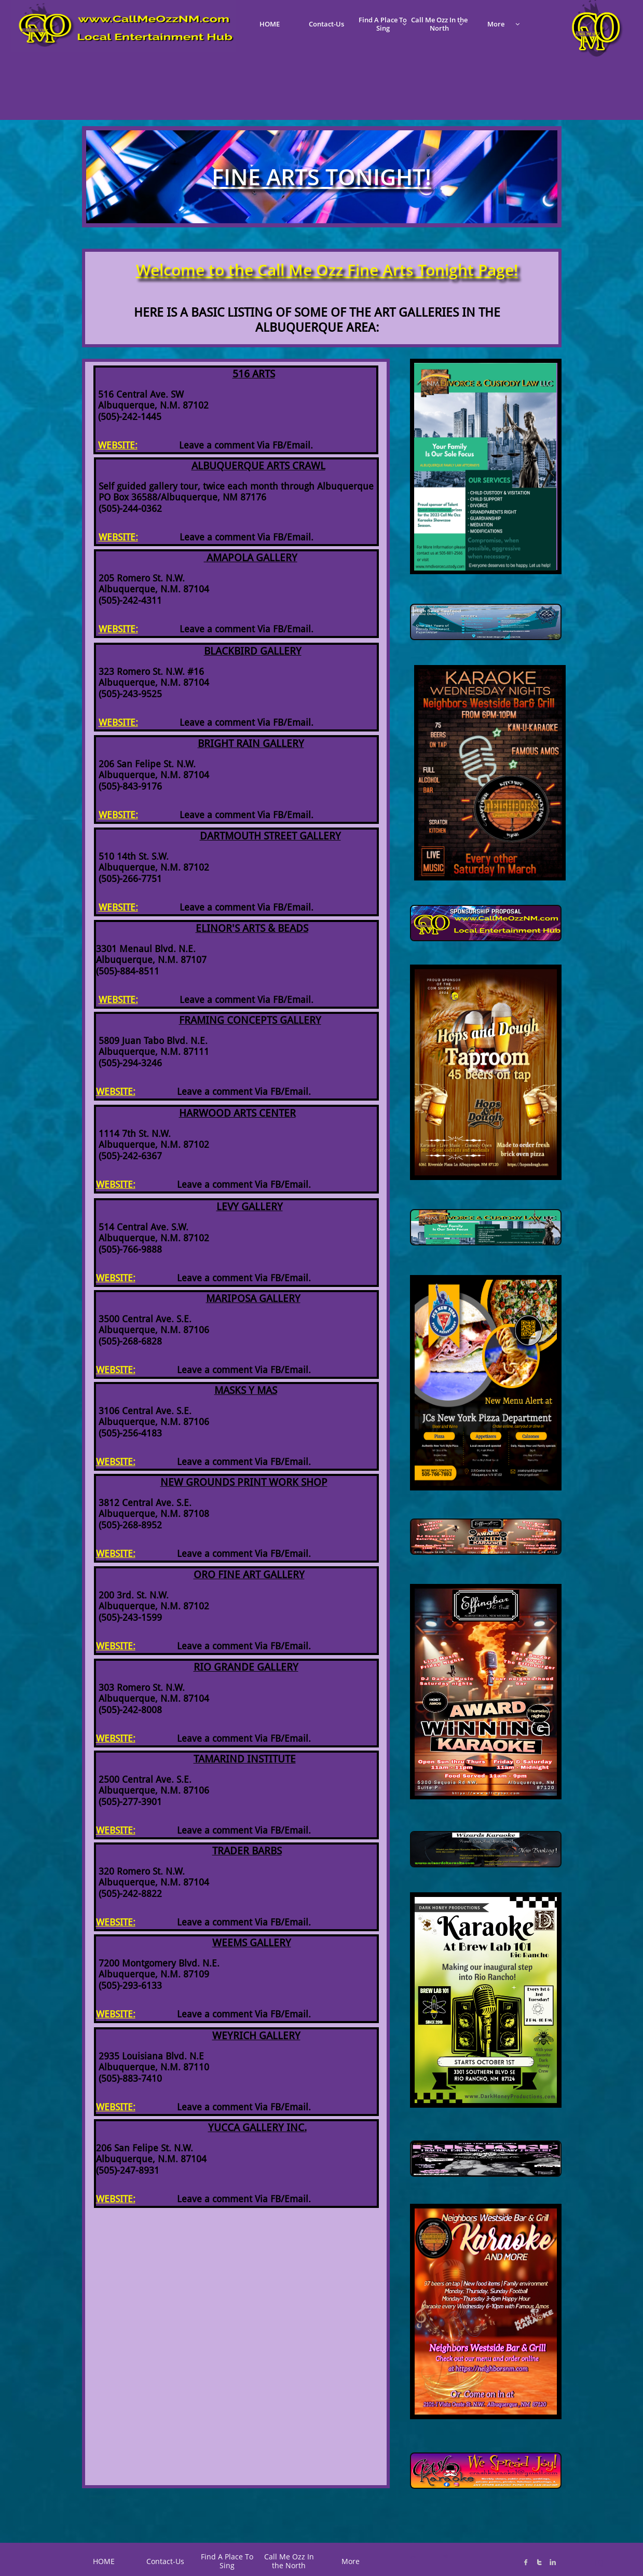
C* (413, 2557)
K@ (445, 2556)
